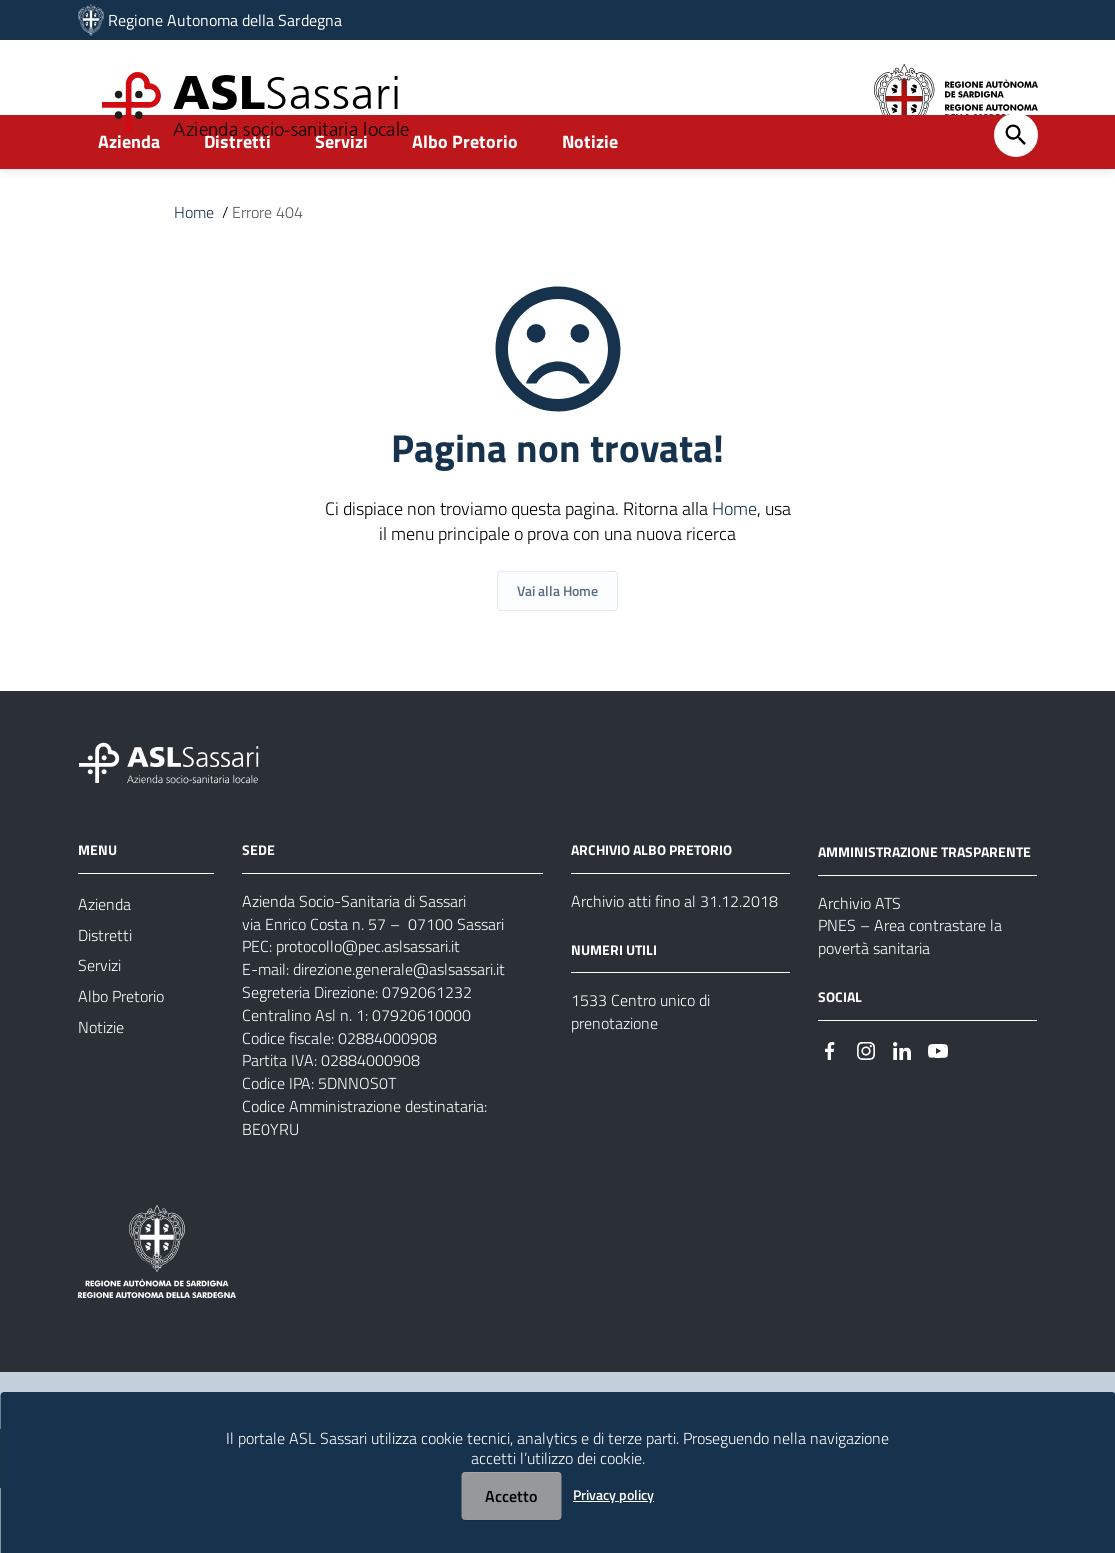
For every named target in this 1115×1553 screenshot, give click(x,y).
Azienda (129, 186)
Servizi (341, 186)
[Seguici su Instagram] (866, 1103)
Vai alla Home (557, 639)
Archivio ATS (859, 953)
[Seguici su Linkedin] (902, 1103)
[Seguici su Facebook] (830, 1103)
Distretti (237, 186)
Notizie (590, 186)
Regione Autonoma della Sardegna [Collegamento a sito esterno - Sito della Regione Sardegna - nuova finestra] (225, 20)
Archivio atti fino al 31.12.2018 (674, 951)
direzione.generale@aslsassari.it (399, 1023)
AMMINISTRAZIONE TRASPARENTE (924, 900)
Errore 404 (267, 258)
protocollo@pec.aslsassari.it (368, 999)
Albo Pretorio (465, 186)
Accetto (511, 1496)
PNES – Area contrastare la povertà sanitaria (910, 989)
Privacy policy (613, 1494)
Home (194, 258)
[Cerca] (1016, 180)
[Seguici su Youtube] (938, 1103)
